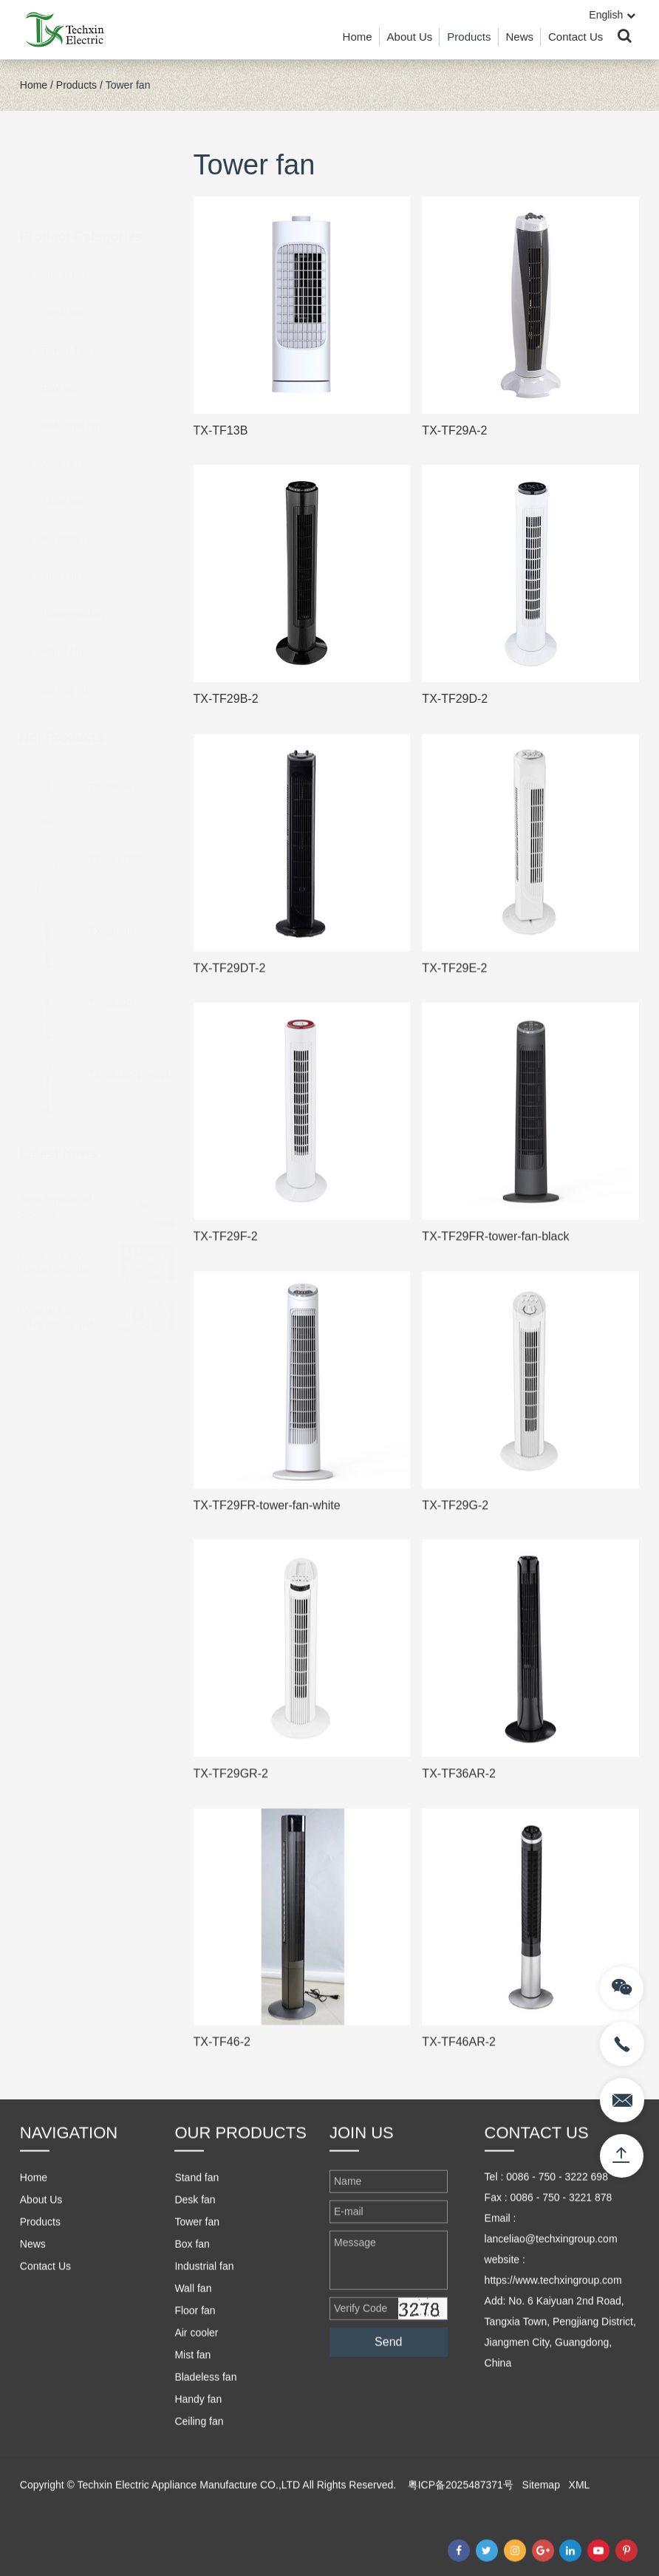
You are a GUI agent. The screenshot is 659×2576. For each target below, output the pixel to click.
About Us (410, 36)
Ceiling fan (66, 616)
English (612, 15)
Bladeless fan (73, 541)
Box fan (59, 315)
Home (357, 36)
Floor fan (62, 428)
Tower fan (128, 85)
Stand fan (64, 202)
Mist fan (60, 503)
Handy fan (65, 579)
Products (469, 36)
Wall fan (60, 390)
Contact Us (575, 36)
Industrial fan (71, 352)
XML (579, 2539)
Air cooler (64, 465)
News (520, 36)
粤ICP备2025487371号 (460, 2539)
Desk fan (62, 239)
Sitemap (541, 2539)
